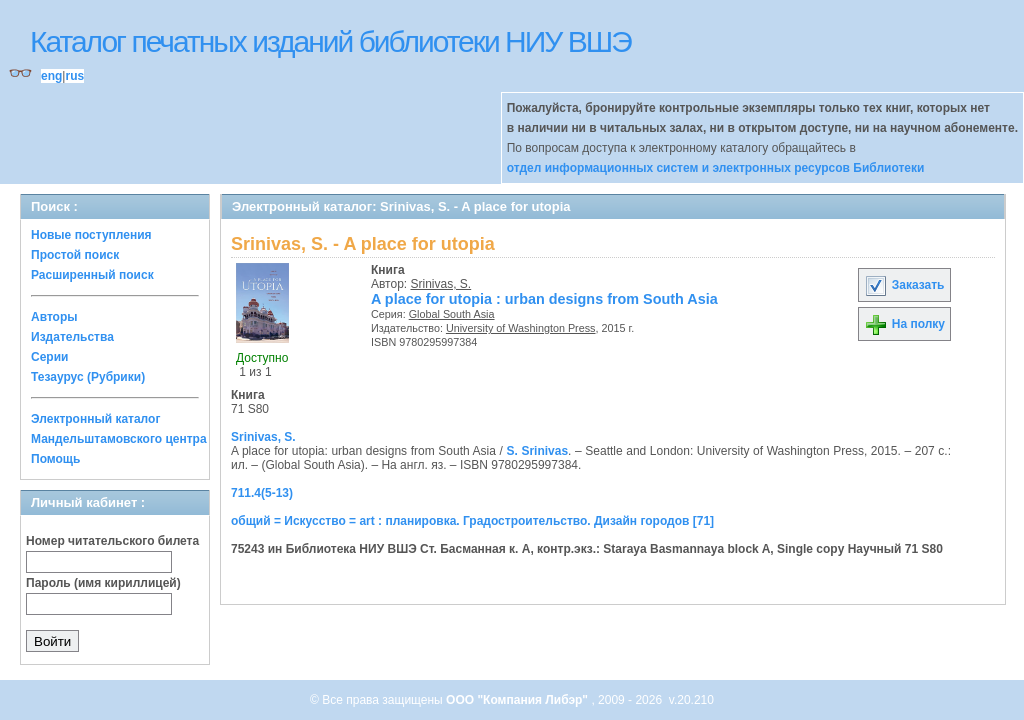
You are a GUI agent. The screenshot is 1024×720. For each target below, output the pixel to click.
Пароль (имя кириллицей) (103, 583)
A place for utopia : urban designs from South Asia (544, 299)
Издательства (72, 337)
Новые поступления (91, 235)
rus (74, 76)
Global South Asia (452, 314)
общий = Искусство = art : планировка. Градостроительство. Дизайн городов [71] (472, 521)
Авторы (54, 317)
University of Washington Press (521, 328)
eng (51, 76)
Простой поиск (75, 255)
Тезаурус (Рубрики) (88, 377)
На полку (904, 324)
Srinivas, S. (441, 284)
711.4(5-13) (262, 493)
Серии (49, 357)
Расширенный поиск (92, 275)
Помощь (55, 459)
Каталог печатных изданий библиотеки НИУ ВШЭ (330, 41)
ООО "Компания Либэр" (518, 700)
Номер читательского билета (112, 541)
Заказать (904, 285)
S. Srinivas (537, 451)
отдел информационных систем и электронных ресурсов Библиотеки (716, 168)
